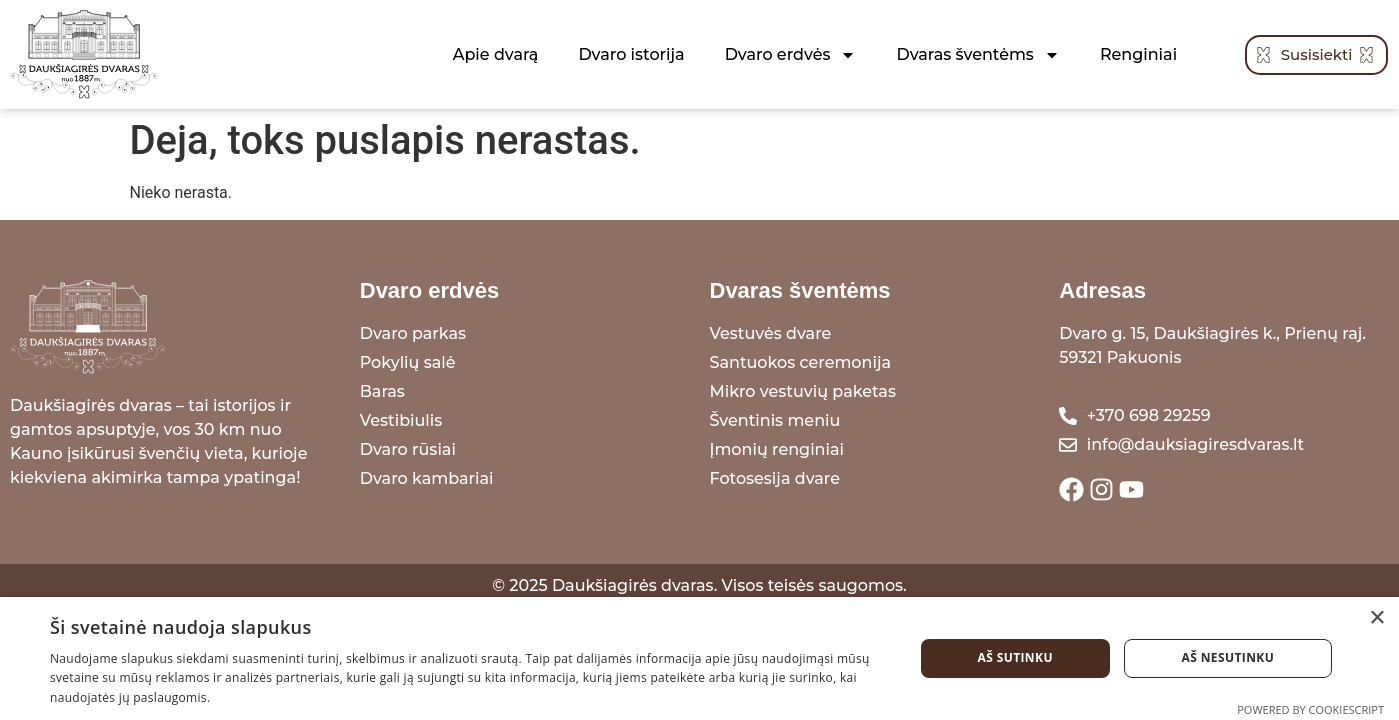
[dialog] (699, 658)
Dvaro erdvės (791, 55)
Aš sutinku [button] (1014, 657)
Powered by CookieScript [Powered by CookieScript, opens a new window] (1310, 709)
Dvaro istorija (631, 54)
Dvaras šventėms (977, 55)
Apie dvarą (496, 54)
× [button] (1376, 618)
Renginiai (1138, 54)
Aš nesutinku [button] (1228, 657)
